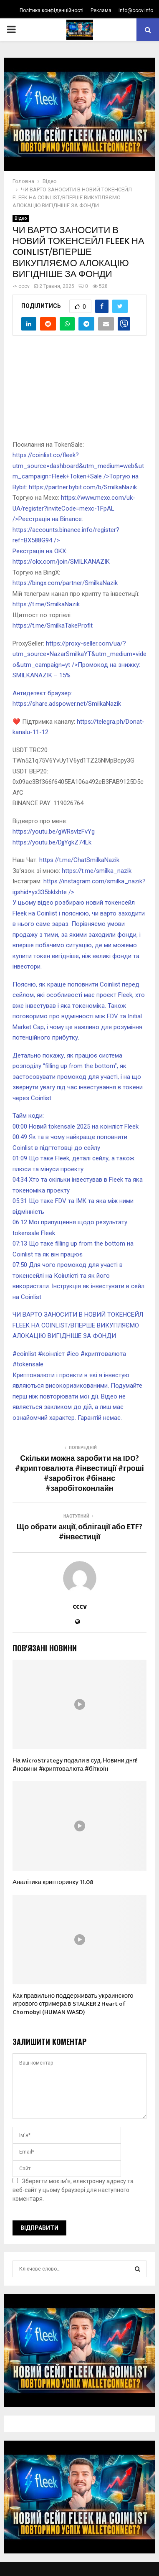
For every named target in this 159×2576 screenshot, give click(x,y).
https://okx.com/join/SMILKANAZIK (61, 561)
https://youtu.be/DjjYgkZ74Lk (52, 842)
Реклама (101, 10)
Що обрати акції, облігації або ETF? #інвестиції (79, 1532)
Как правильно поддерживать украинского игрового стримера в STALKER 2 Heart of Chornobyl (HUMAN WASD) (73, 2004)
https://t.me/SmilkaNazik (46, 604)
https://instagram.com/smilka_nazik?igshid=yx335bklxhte (79, 923)
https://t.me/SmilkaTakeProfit (53, 625)
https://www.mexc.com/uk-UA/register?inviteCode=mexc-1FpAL (74, 508)
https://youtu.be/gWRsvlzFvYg (54, 831)
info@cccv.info (136, 10)
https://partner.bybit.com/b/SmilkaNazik (83, 487)
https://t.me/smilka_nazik (96, 871)
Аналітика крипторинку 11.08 (53, 1882)
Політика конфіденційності (51, 10)
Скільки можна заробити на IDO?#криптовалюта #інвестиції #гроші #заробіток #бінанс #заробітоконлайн (79, 1473)
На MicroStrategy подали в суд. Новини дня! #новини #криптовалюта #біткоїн (75, 1764)
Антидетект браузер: (42, 693)
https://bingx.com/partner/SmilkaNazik (65, 583)
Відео (21, 218)
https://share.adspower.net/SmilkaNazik (67, 703)
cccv (24, 286)
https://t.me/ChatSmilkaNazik (79, 860)
